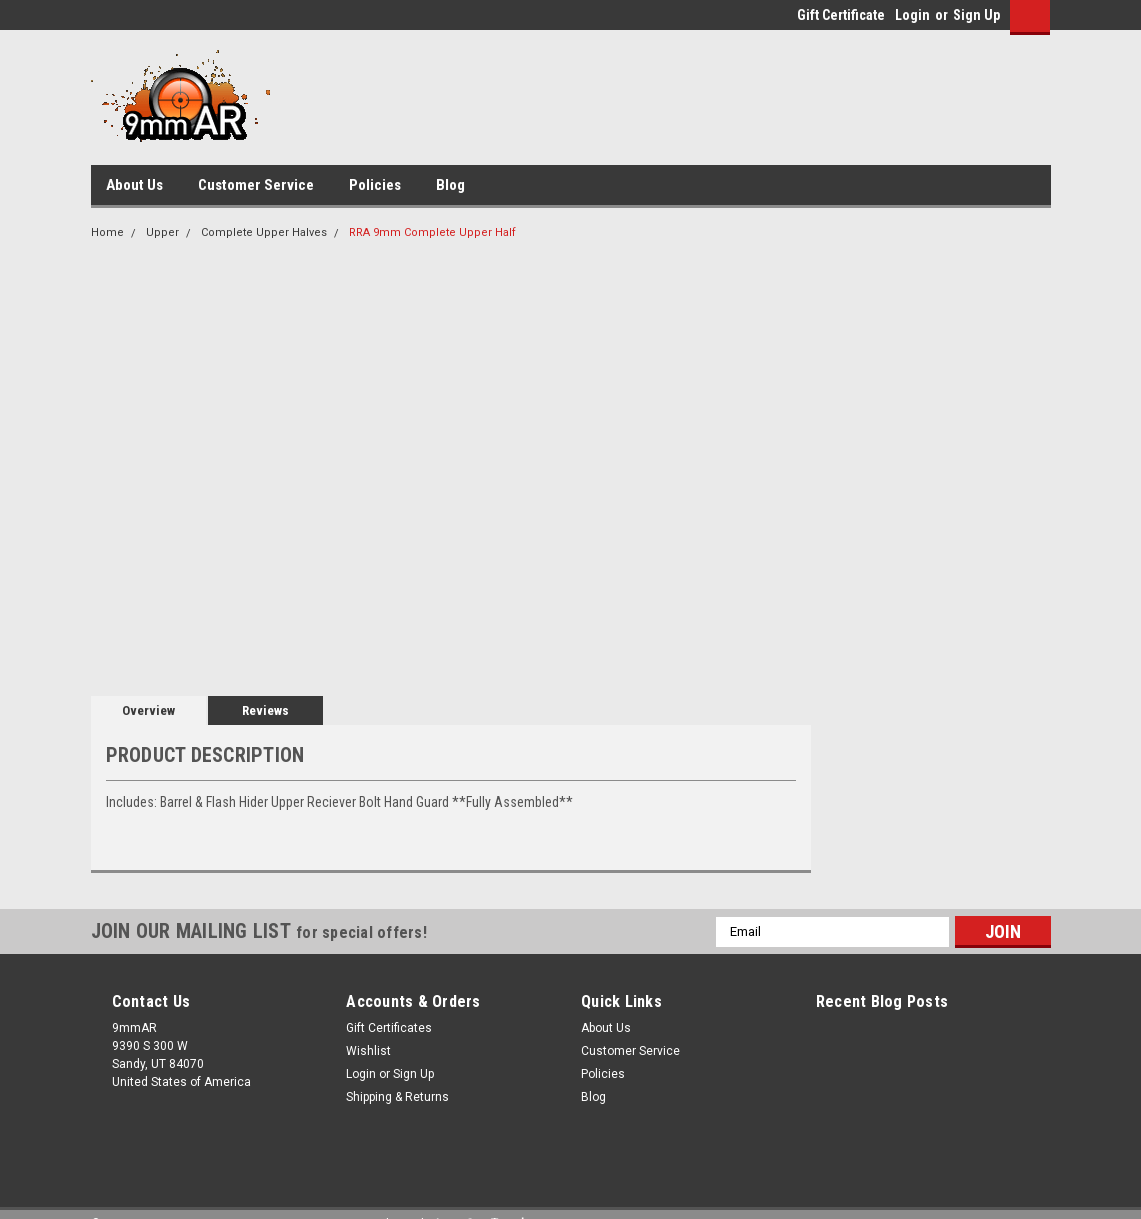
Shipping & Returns (397, 1097)
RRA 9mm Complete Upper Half (432, 232)
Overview (148, 710)
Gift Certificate (841, 15)
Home (107, 232)
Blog (450, 185)
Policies (375, 185)
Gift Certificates (389, 1028)
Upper (162, 232)
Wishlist (368, 1051)
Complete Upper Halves (264, 232)
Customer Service (256, 185)
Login (912, 15)
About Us (134, 185)
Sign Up (976, 15)
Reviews (265, 710)
